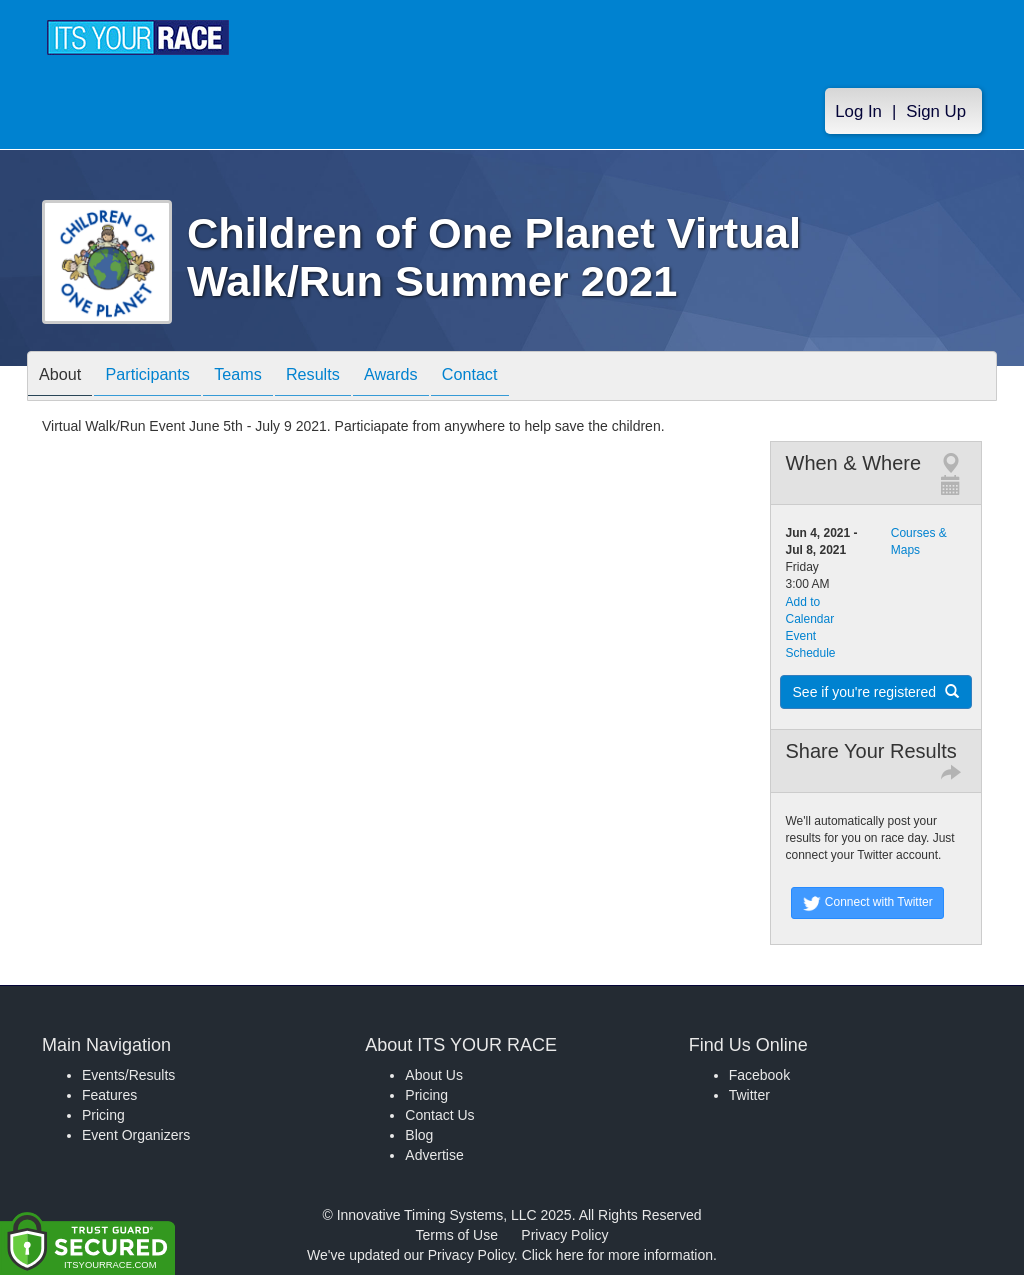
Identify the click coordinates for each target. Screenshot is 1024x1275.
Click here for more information (617, 1255)
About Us (434, 1075)
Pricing (103, 1115)
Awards (436, 377)
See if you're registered (876, 692)
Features (109, 1095)
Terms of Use (457, 1235)
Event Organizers (136, 1135)
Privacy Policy (564, 1235)
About (65, 377)
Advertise (434, 1155)
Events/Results (128, 1075)
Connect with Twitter (867, 903)
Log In (858, 111)
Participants (163, 377)
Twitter (749, 1095)
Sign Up (936, 111)
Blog (419, 1135)
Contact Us (439, 1115)
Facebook (759, 1075)
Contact (525, 377)
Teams (263, 377)
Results (348, 377)
